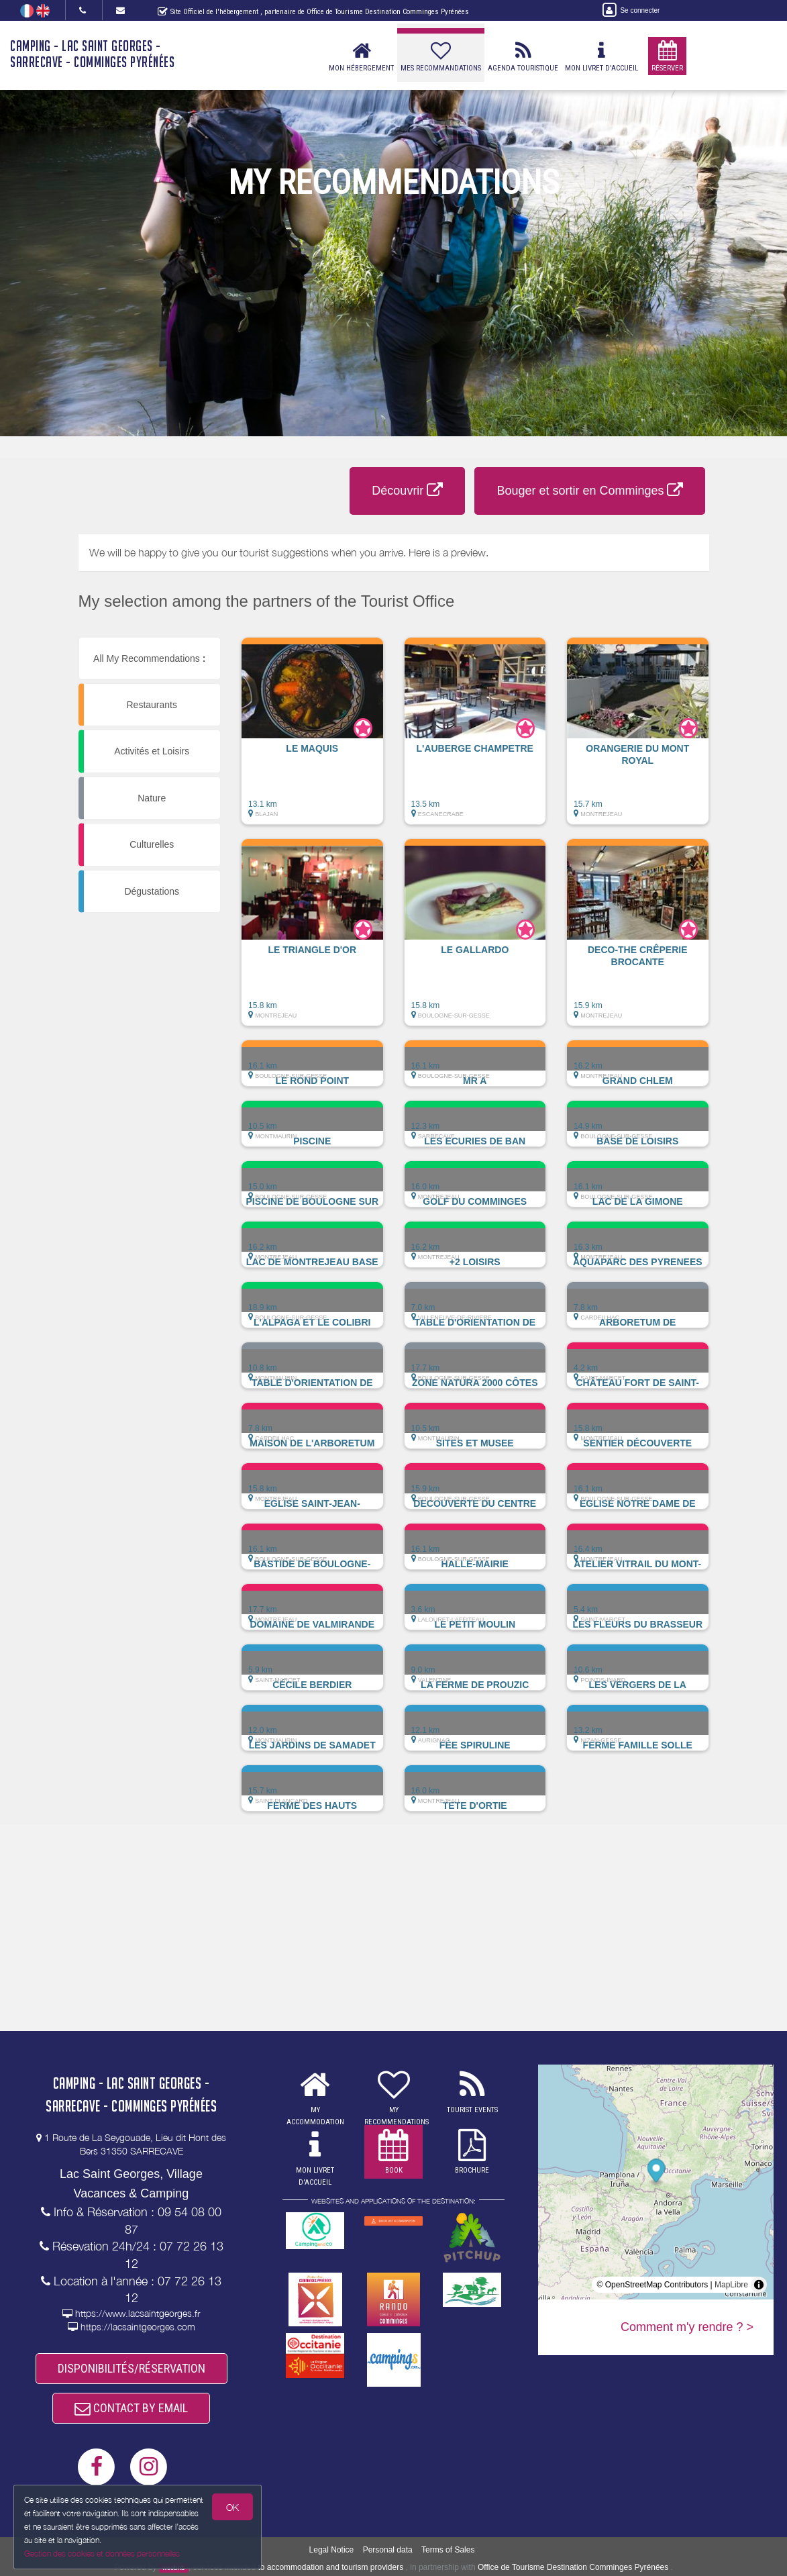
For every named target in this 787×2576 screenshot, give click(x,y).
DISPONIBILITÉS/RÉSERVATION (131, 2368)
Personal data (388, 2550)
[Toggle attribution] (759, 2285)
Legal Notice (331, 2550)
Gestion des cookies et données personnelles (102, 2553)
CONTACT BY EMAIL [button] (131, 2408)
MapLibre (731, 2284)
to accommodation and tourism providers (330, 2567)
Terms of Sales (447, 2550)
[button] (312, 737)
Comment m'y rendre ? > (687, 2327)
